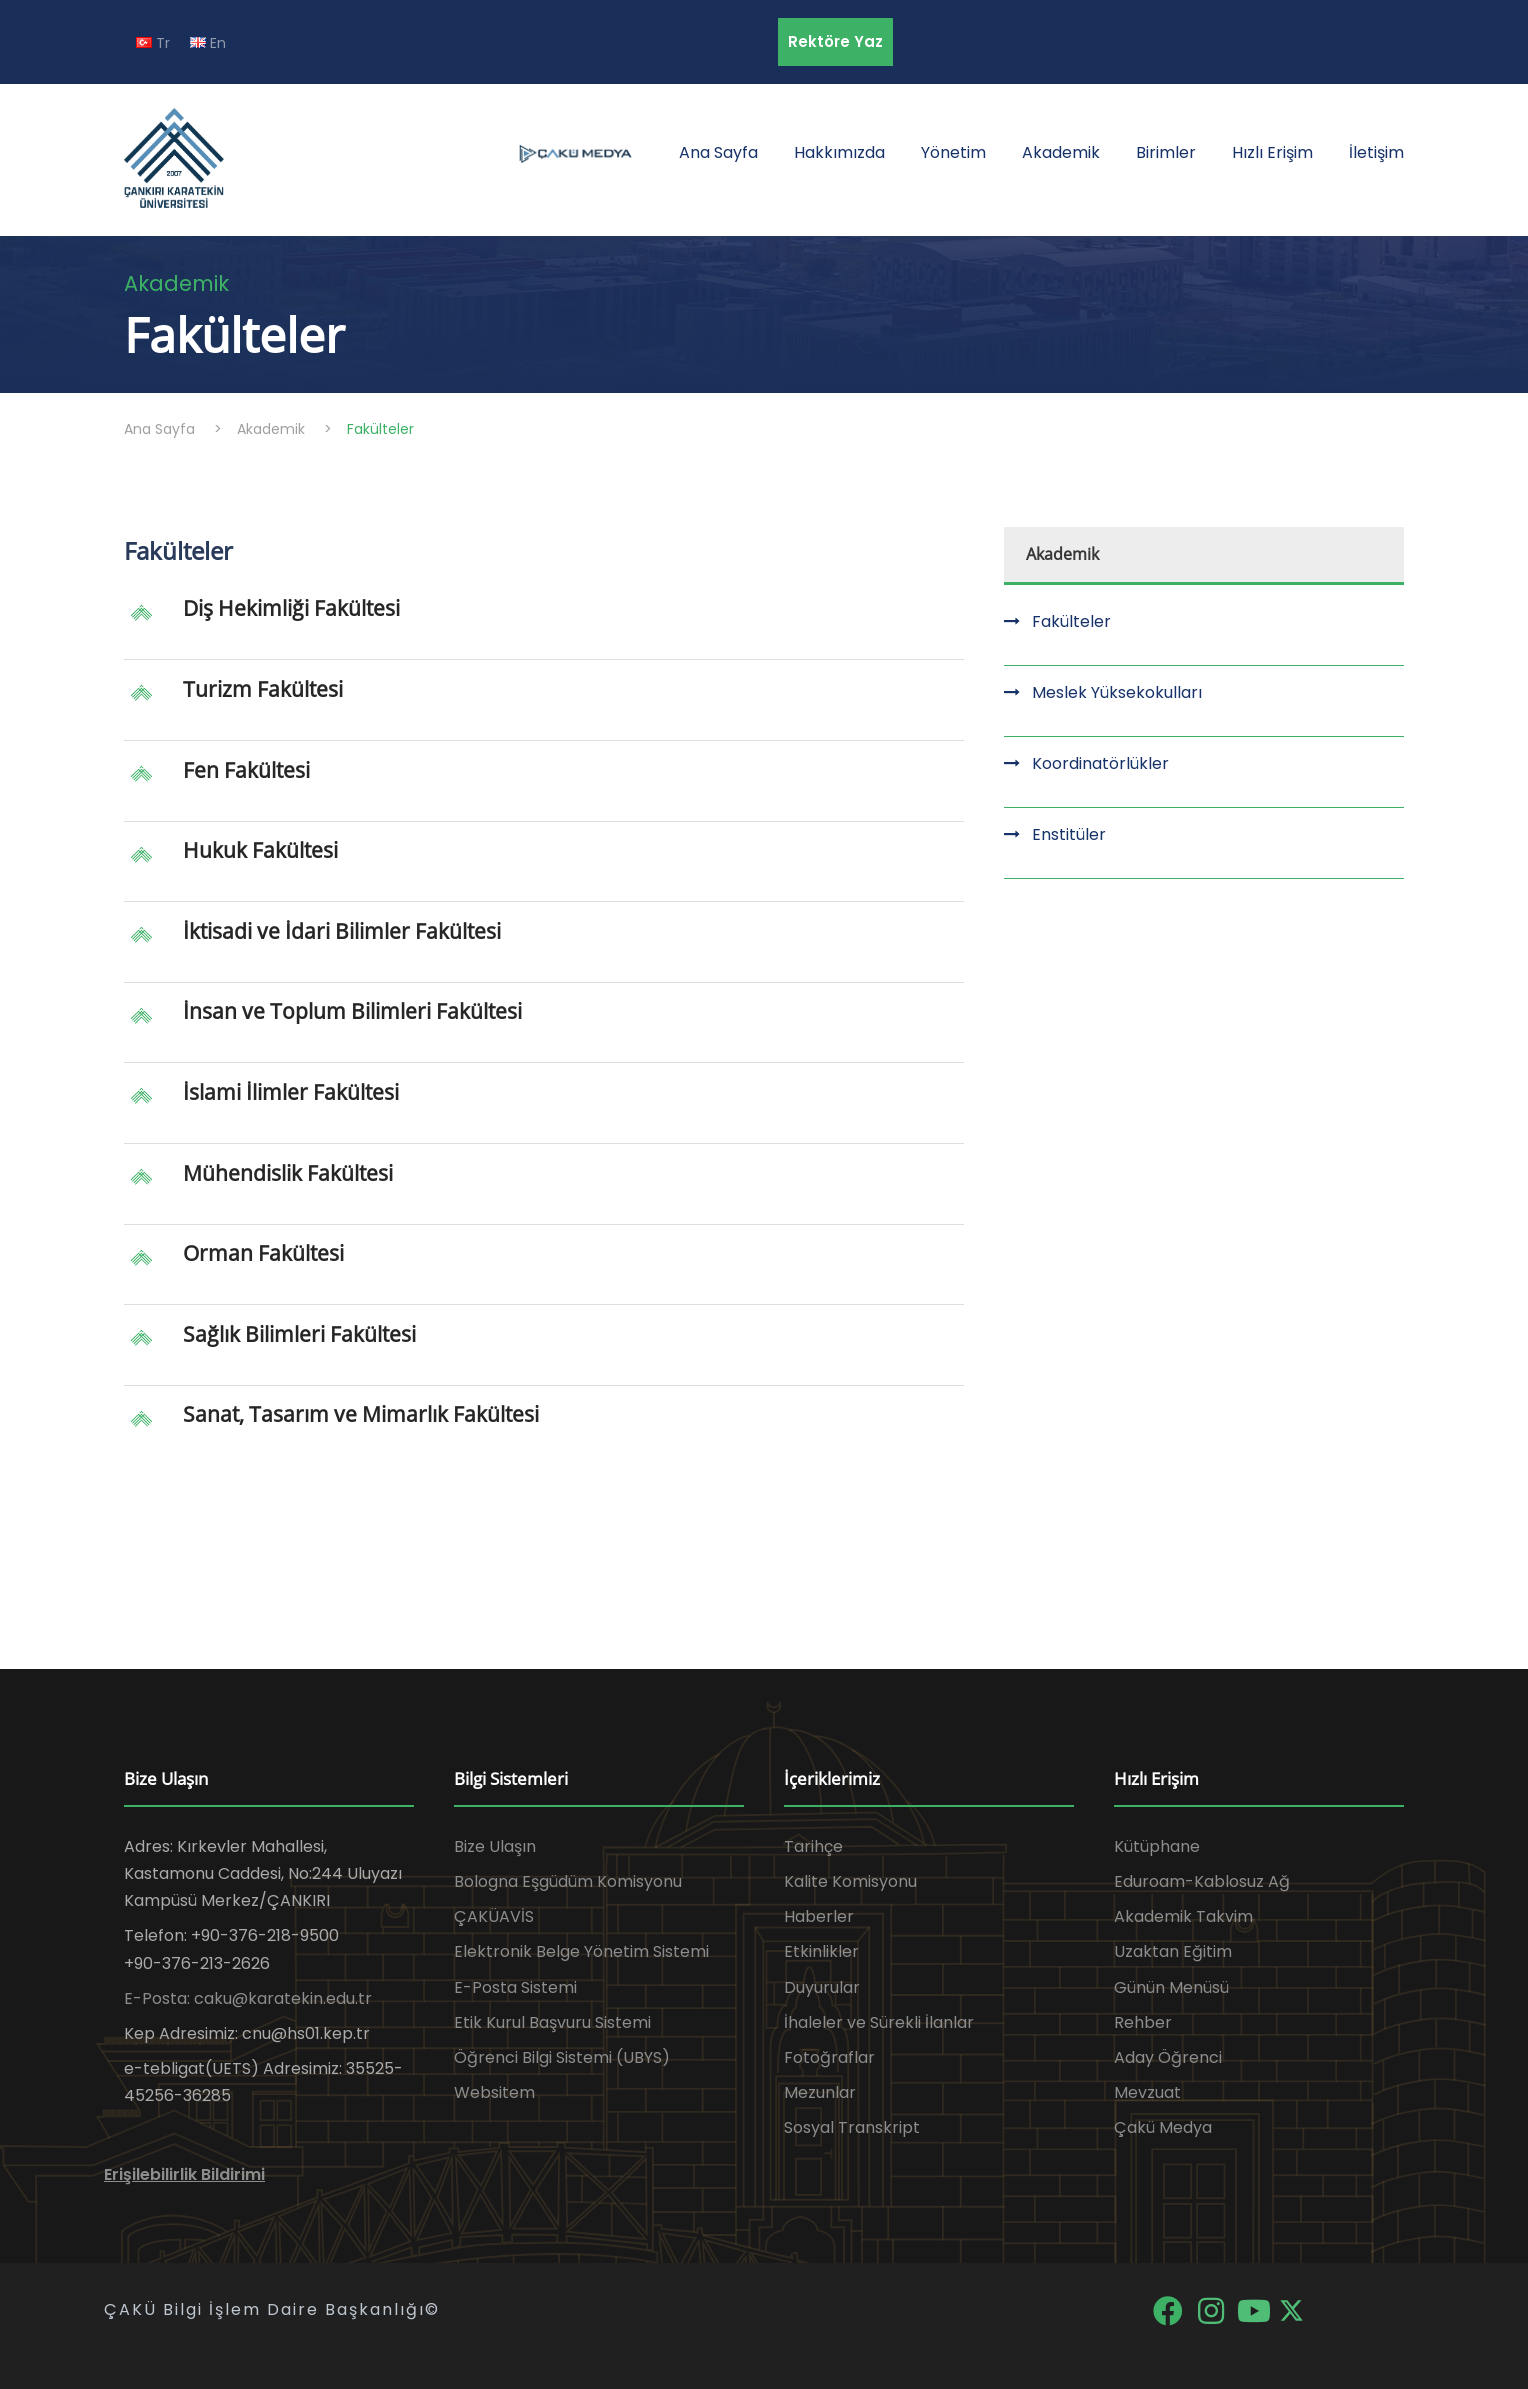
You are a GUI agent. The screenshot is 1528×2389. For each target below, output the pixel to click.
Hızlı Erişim (1272, 152)
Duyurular (822, 1987)
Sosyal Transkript (852, 2127)
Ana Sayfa (718, 152)
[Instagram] (1212, 2309)
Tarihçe (813, 1846)
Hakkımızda (839, 152)
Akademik (1061, 152)
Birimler (1166, 152)
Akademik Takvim (1183, 1916)
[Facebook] (1169, 2309)
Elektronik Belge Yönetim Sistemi (581, 1951)
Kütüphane (1157, 1846)
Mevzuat (1147, 2092)
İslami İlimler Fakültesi (291, 1092)
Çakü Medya (1163, 2127)
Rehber (1143, 2022)
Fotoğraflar (829, 2057)
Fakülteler (1071, 621)
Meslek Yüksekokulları (1117, 692)
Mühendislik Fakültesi (288, 1173)
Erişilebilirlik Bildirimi (184, 2174)
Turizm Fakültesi (263, 689)
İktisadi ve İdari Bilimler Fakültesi (342, 931)
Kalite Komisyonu (850, 1881)
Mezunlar (820, 2092)
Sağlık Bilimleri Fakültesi (299, 1334)
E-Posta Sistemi (515, 1987)
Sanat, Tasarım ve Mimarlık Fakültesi (361, 1414)
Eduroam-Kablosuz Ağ (1202, 1881)
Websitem (494, 2092)
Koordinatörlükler (1100, 763)
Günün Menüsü (1171, 1987)
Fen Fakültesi (246, 770)
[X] (1291, 2309)
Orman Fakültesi (263, 1253)
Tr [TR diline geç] (153, 43)
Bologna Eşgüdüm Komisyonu (568, 1881)
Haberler (819, 1916)
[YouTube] (1255, 2309)
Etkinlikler (821, 1951)
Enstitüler (1069, 834)
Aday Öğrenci (1168, 2057)
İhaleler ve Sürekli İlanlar (879, 2022)
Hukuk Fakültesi (260, 850)
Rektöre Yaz (835, 41)
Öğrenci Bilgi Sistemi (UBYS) (562, 2057)
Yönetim (953, 152)
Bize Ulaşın (495, 1846)
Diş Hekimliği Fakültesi (291, 608)
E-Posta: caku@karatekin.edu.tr (248, 1998)
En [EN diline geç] (208, 43)
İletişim (1376, 152)
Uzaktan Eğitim (1173, 1951)
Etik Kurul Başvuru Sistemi (552, 2022)
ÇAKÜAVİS (494, 1916)
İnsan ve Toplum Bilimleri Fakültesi (352, 1011)
